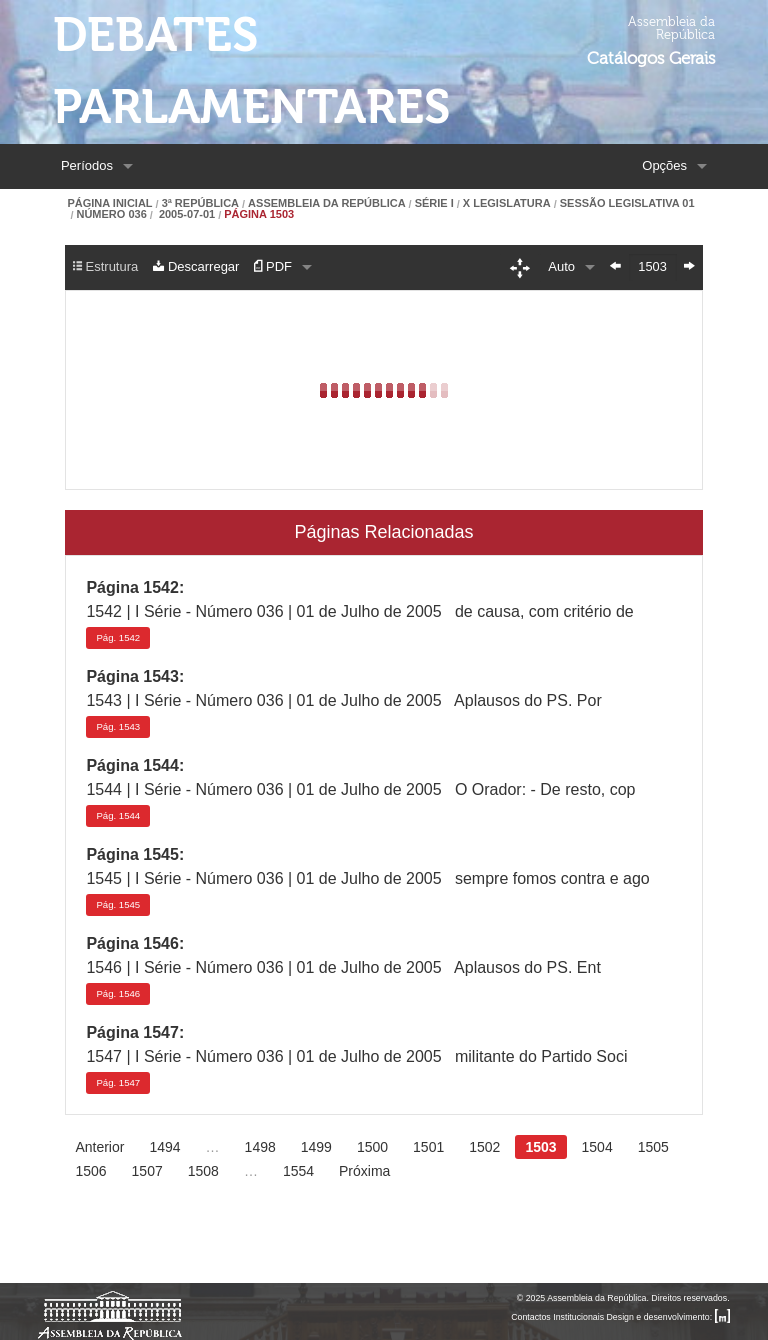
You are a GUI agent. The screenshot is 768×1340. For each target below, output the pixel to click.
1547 (118, 1082)
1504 (597, 1147)
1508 (203, 1171)
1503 (540, 1147)
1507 (147, 1171)
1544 (118, 815)
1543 (118, 726)
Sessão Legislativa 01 (627, 203)
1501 (428, 1147)
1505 (653, 1147)
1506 (90, 1171)
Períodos (87, 165)
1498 (260, 1147)
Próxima (364, 1171)
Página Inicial (109, 203)
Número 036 (111, 214)
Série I (434, 203)
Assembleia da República (326, 203)
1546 (118, 993)
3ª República (200, 203)
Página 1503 (259, 214)
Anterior (99, 1147)
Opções (664, 165)
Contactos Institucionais (557, 1317)
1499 (316, 1147)
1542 (118, 637)
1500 (372, 1147)
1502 (484, 1147)
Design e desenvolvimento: (668, 1317)
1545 (118, 904)
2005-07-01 (185, 214)
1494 (164, 1147)
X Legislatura (507, 203)
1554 (298, 1171)
